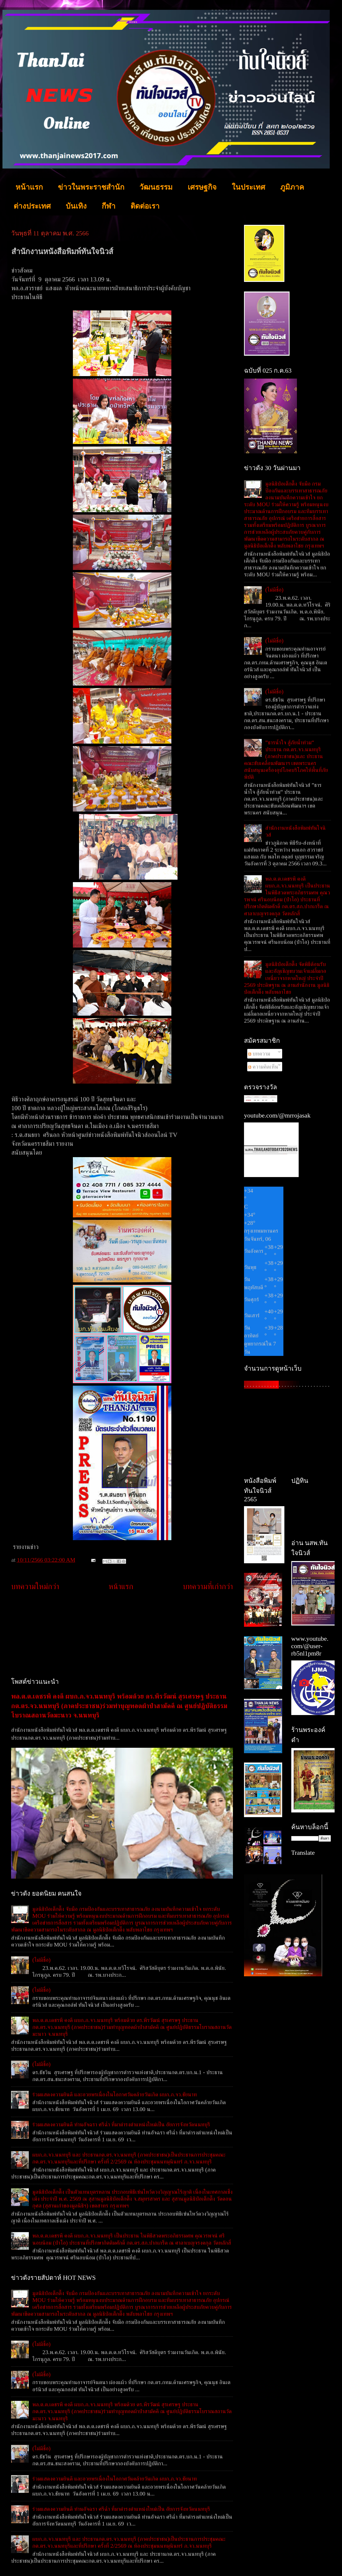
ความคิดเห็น (263, 1066)
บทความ (259, 1053)
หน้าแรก (29, 187)
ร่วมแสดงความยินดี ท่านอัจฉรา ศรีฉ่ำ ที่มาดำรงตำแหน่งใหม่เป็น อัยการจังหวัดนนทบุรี (121, 2124)
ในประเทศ (248, 187)
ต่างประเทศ (32, 206)
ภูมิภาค (292, 187)
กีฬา (108, 206)
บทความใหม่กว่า (35, 1586)
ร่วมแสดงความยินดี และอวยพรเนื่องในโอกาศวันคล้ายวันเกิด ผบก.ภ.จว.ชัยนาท (114, 2094)
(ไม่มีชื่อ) (41, 1960)
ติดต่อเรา (145, 206)
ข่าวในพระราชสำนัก (91, 187)
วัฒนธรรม (156, 187)
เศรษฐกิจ (202, 187)
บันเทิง (76, 206)
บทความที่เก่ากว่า (208, 1586)
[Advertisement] (122, 1634)
